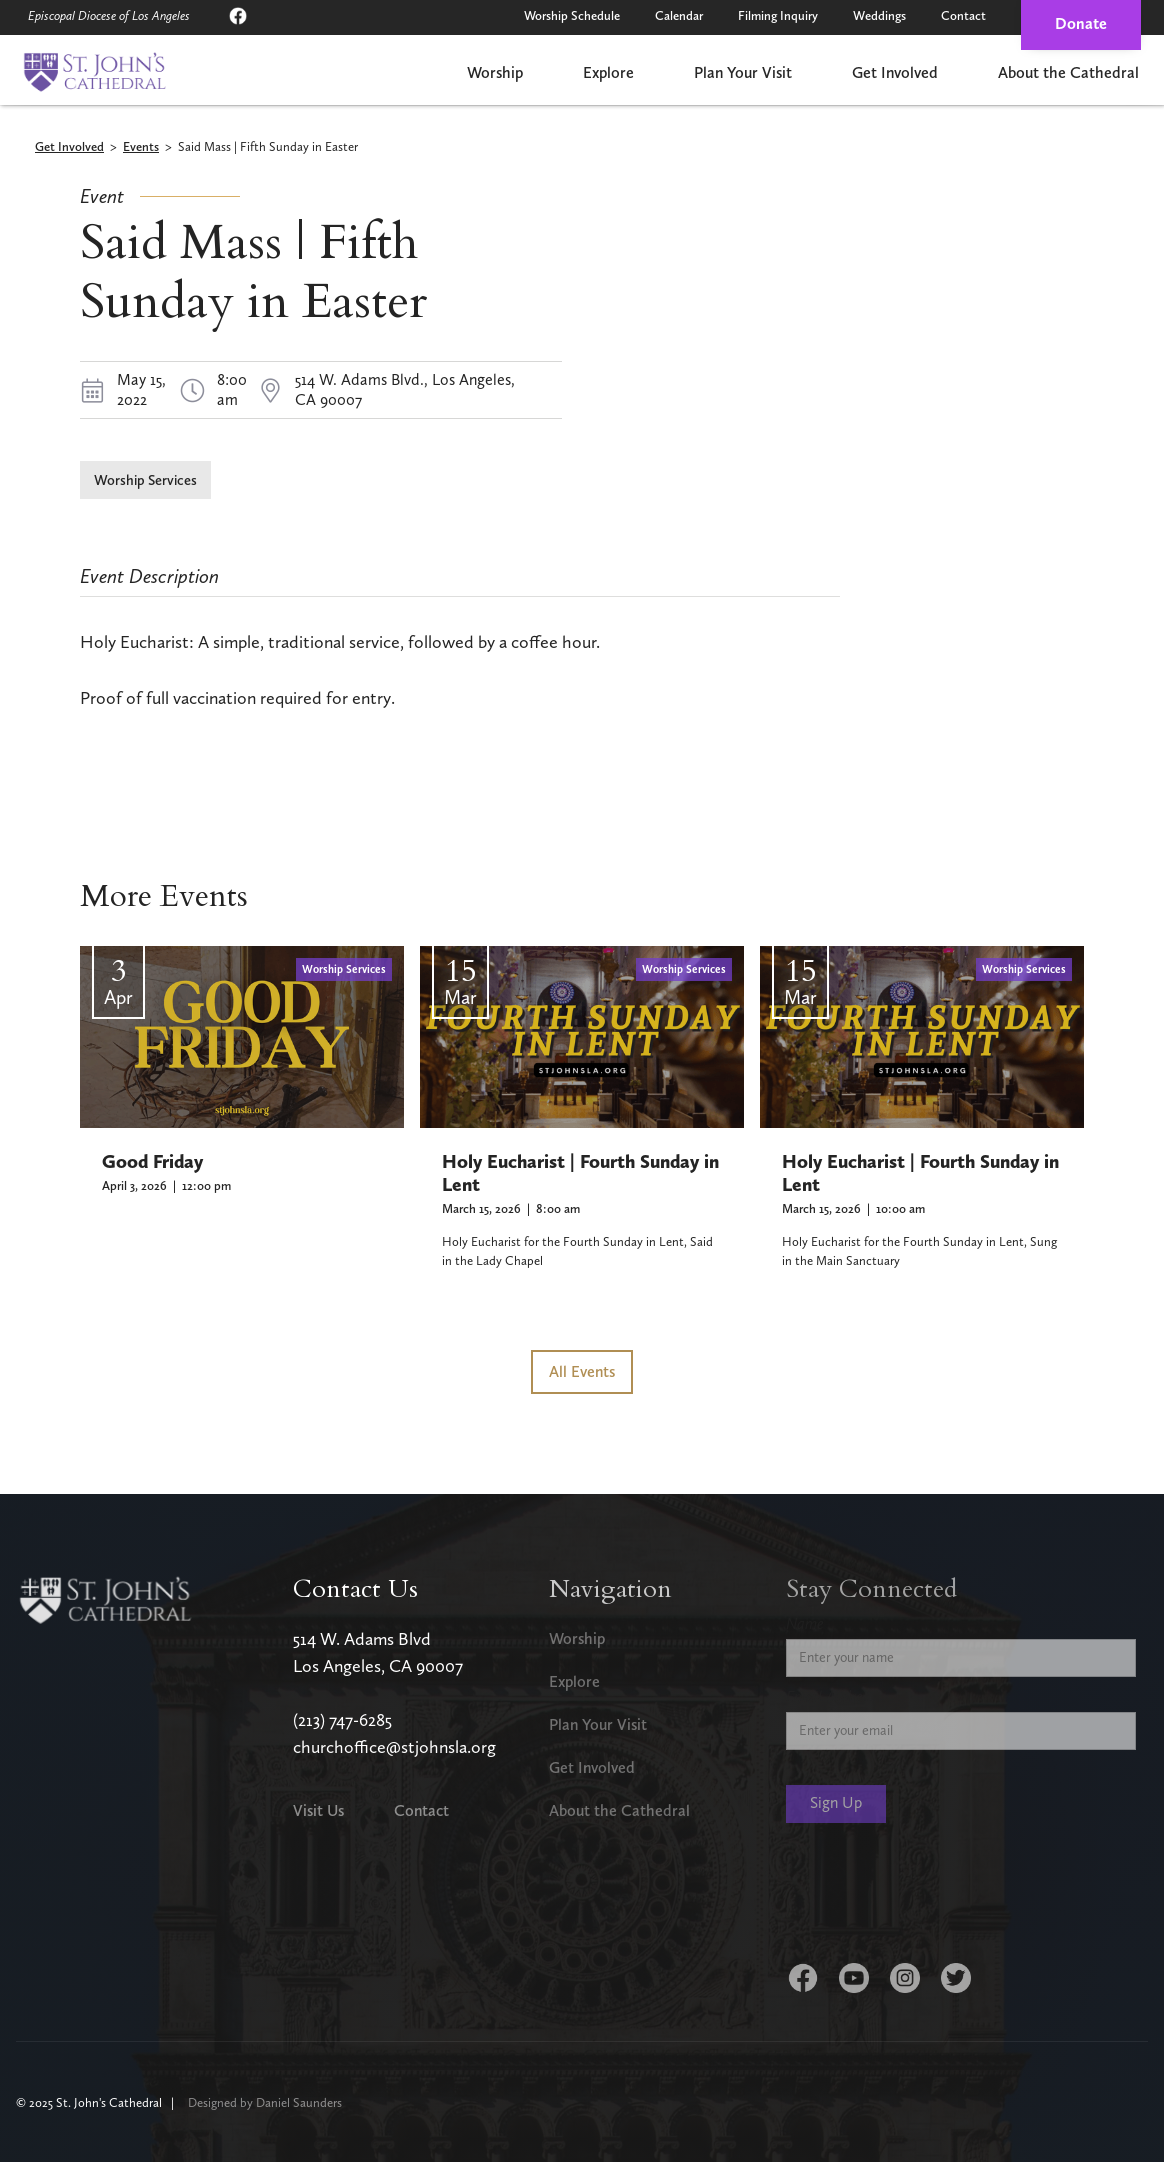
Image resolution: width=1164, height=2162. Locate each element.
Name (805, 1623)
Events (141, 147)
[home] (94, 72)
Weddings (879, 15)
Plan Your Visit (743, 72)
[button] (495, 74)
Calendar (679, 15)
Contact (963, 15)
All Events (582, 1371)
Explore (608, 72)
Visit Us (318, 1810)
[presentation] (938, 1897)
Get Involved (895, 72)
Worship (495, 72)
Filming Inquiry (778, 15)
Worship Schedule (572, 15)
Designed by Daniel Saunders (265, 2102)
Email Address (830, 1696)
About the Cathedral (1068, 72)
